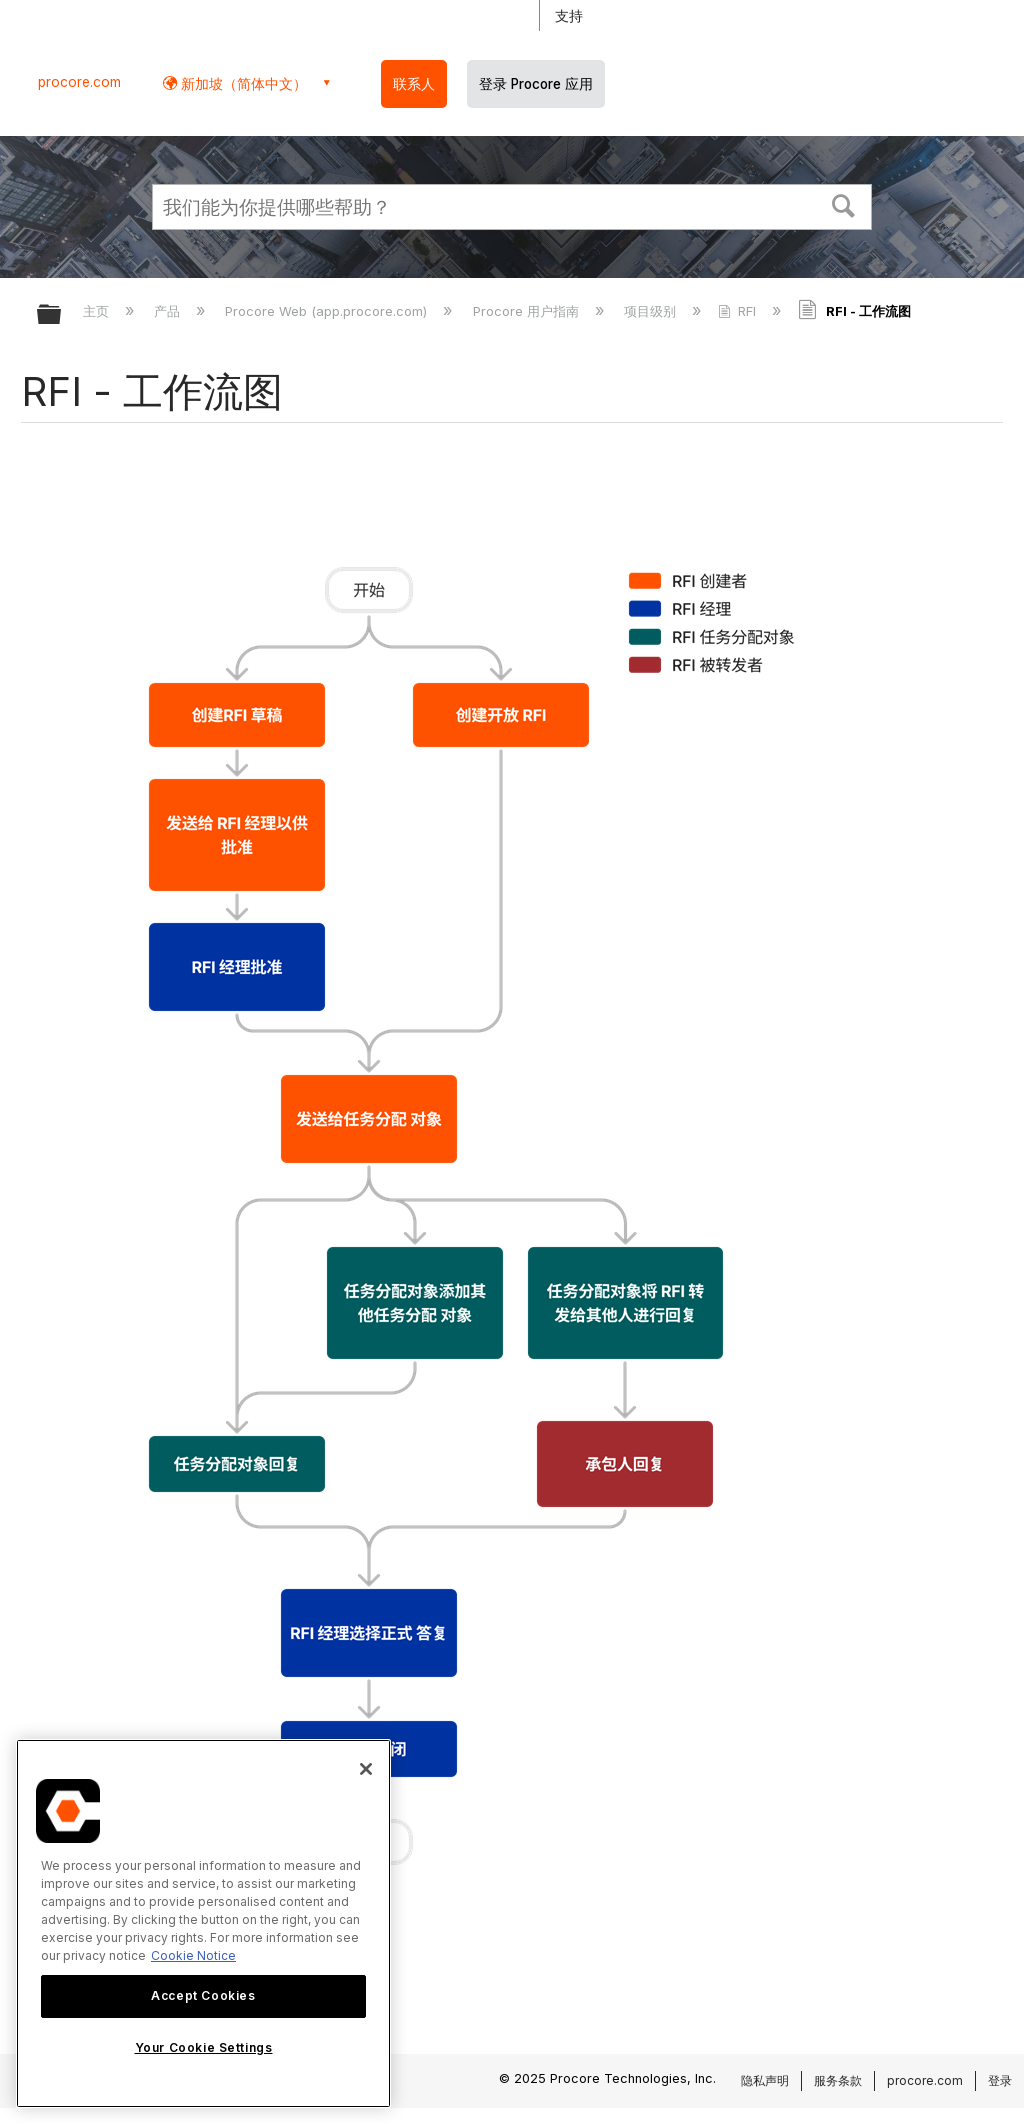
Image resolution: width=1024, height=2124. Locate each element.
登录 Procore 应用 (536, 84)
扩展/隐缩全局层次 (62, 315)
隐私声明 (765, 2080)
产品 (169, 311)
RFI (739, 311)
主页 (98, 311)
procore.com (79, 82)
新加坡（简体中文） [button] (242, 83)
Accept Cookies (203, 1995)
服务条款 (838, 2080)
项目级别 (652, 311)
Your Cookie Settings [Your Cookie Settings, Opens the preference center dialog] (204, 2047)
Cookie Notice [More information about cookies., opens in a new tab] (193, 1955)
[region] (203, 1923)
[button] (844, 204)
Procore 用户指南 (528, 311)
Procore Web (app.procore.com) (328, 311)
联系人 (414, 84)
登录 (1000, 2080)
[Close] (366, 1769)
